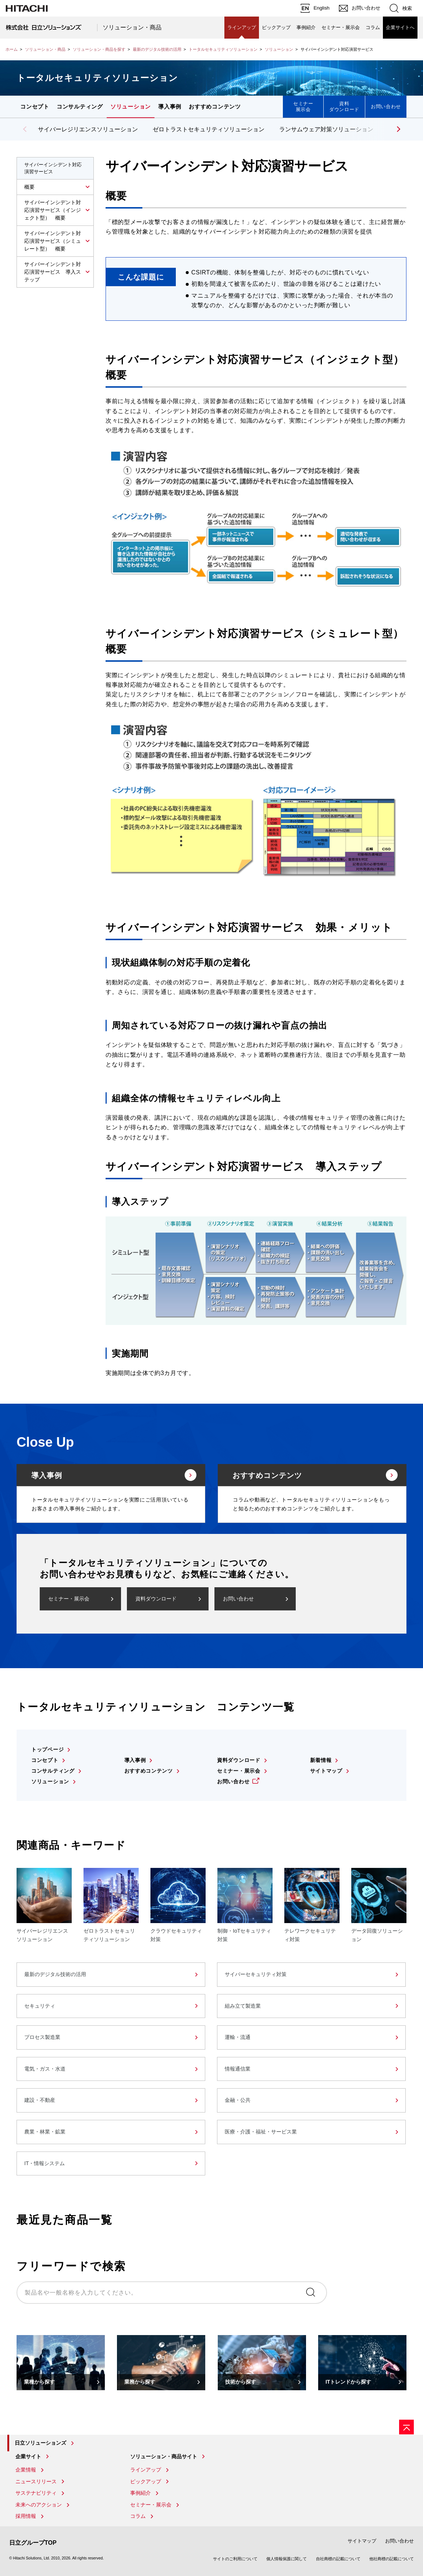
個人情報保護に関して (286, 2559)
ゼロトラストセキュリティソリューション (208, 129)
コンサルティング (80, 106)
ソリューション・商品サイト (163, 2456)
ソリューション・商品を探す (99, 49)
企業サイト (28, 2456)
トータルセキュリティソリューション (223, 49)
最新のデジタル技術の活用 (157, 49)
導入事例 (169, 106)
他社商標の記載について (391, 2559)
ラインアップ (241, 27)
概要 (29, 187)
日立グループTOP (33, 2543)
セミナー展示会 (303, 106)
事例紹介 (306, 27)
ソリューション (279, 49)
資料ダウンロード (344, 106)
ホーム (12, 49)
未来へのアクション (38, 2505)
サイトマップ (326, 1771)
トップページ (47, 1749)
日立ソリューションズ (40, 2443)
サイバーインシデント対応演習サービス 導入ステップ (52, 272)
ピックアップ (276, 27)
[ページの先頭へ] (406, 2427)
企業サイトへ (400, 27)
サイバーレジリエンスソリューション (88, 129)
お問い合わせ (386, 106)
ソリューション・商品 (132, 27)
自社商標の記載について (338, 2559)
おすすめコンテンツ (215, 106)
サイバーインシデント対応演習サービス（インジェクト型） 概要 (52, 210)
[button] (397, 129)
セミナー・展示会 (340, 27)
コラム (373, 27)
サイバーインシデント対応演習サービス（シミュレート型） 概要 (52, 241)
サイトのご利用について (235, 2559)
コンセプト (34, 106)
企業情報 (25, 2470)
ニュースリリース (36, 2481)
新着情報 (321, 1760)
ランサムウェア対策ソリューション (326, 129)
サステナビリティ (36, 2493)
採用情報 (25, 2516)
